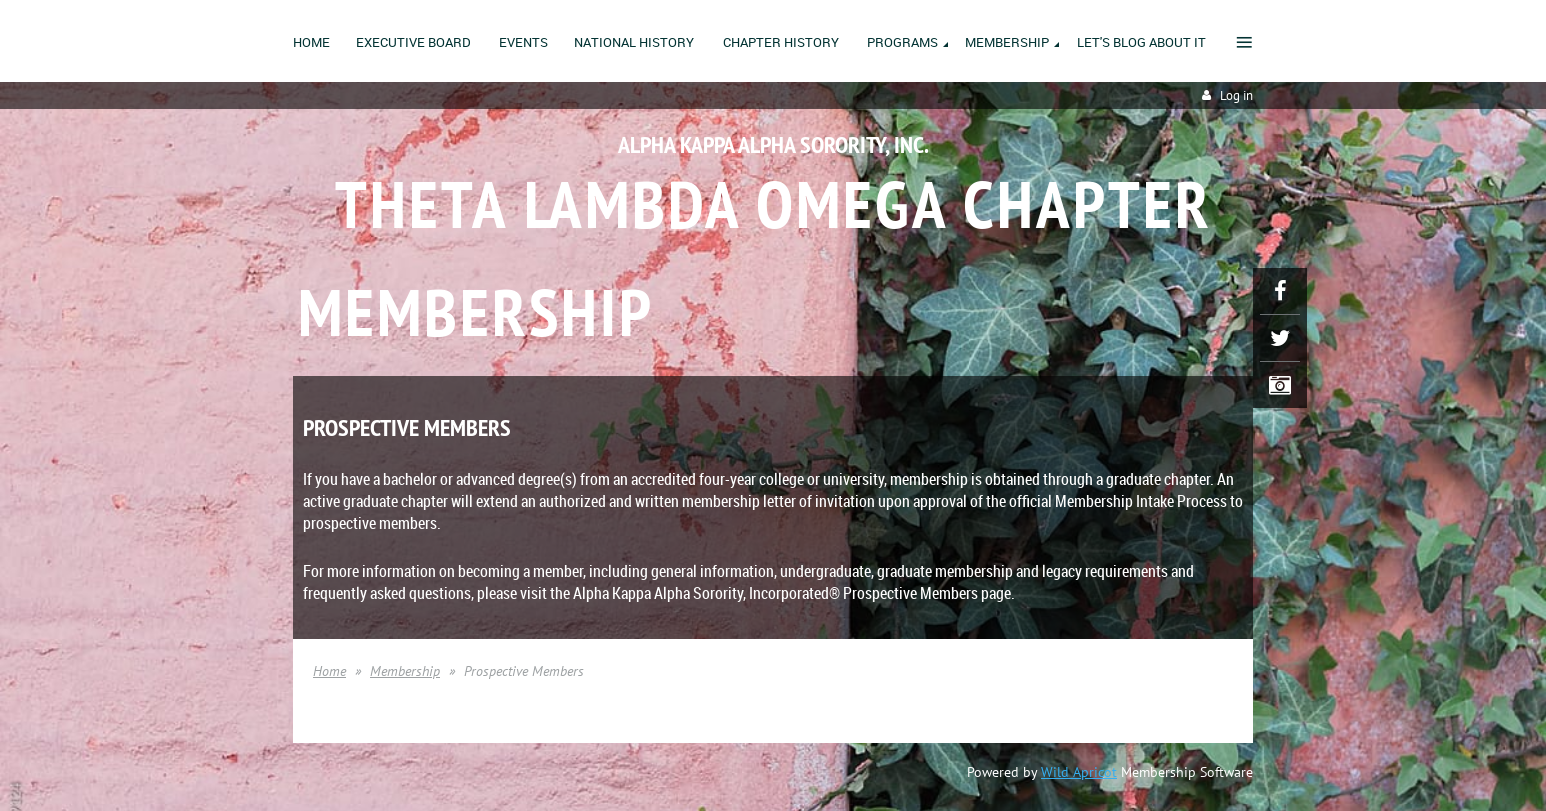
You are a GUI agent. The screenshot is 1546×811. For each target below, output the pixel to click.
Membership (405, 671)
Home (329, 671)
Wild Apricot (1079, 772)
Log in (1236, 95)
